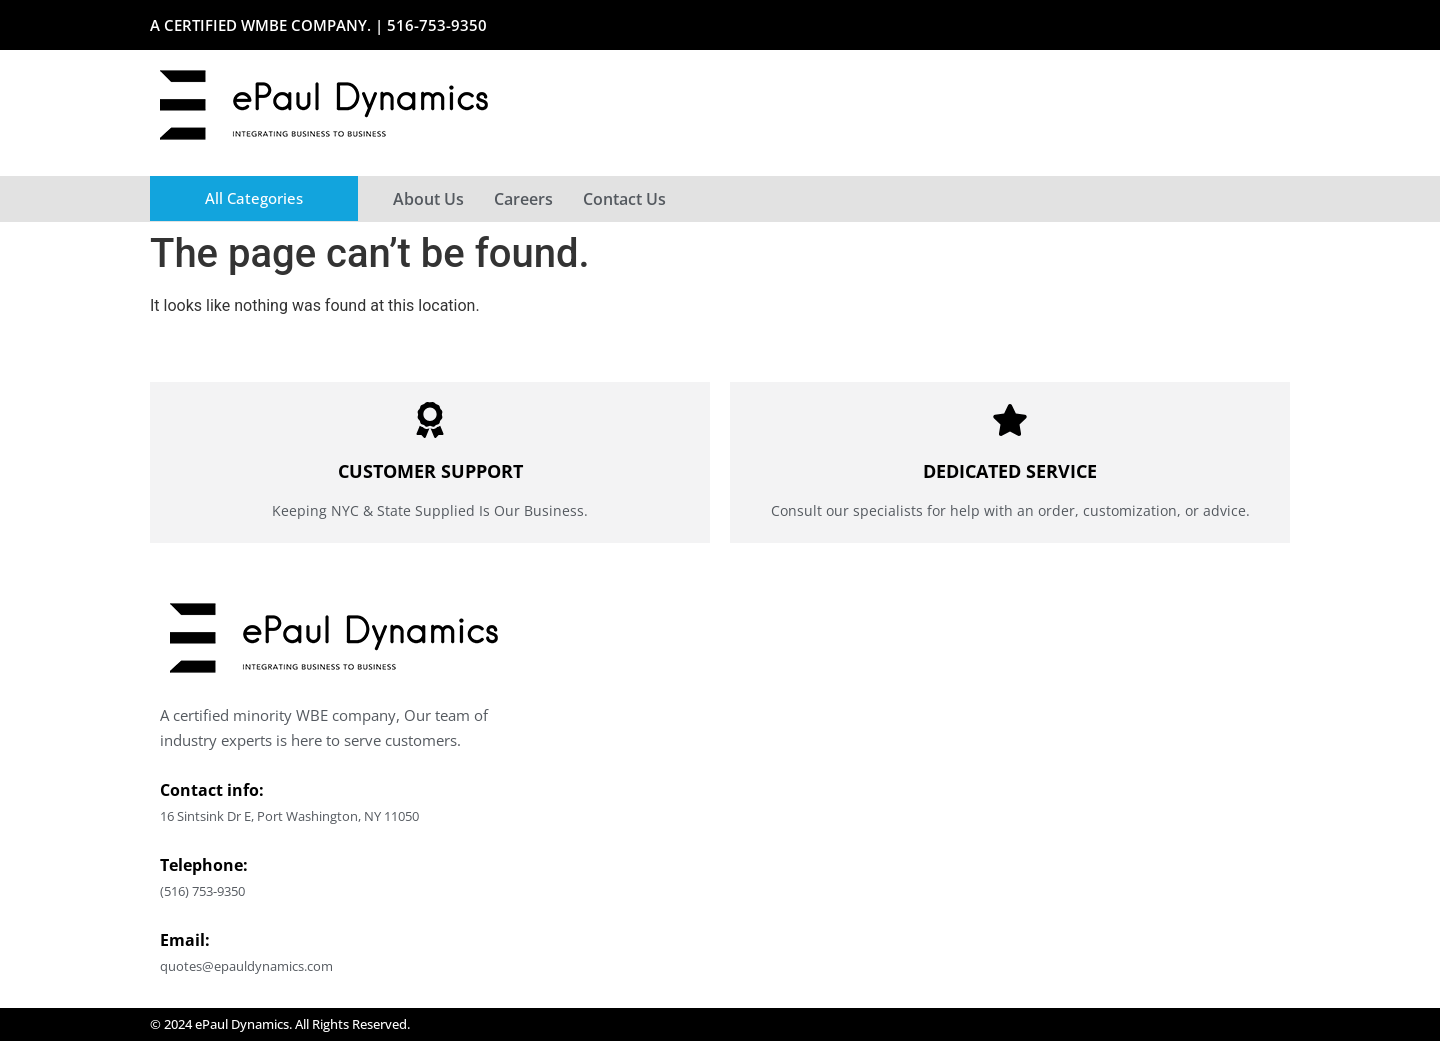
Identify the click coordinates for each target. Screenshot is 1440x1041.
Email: (185, 940)
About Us (428, 199)
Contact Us (624, 199)
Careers (523, 199)
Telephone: (204, 865)
